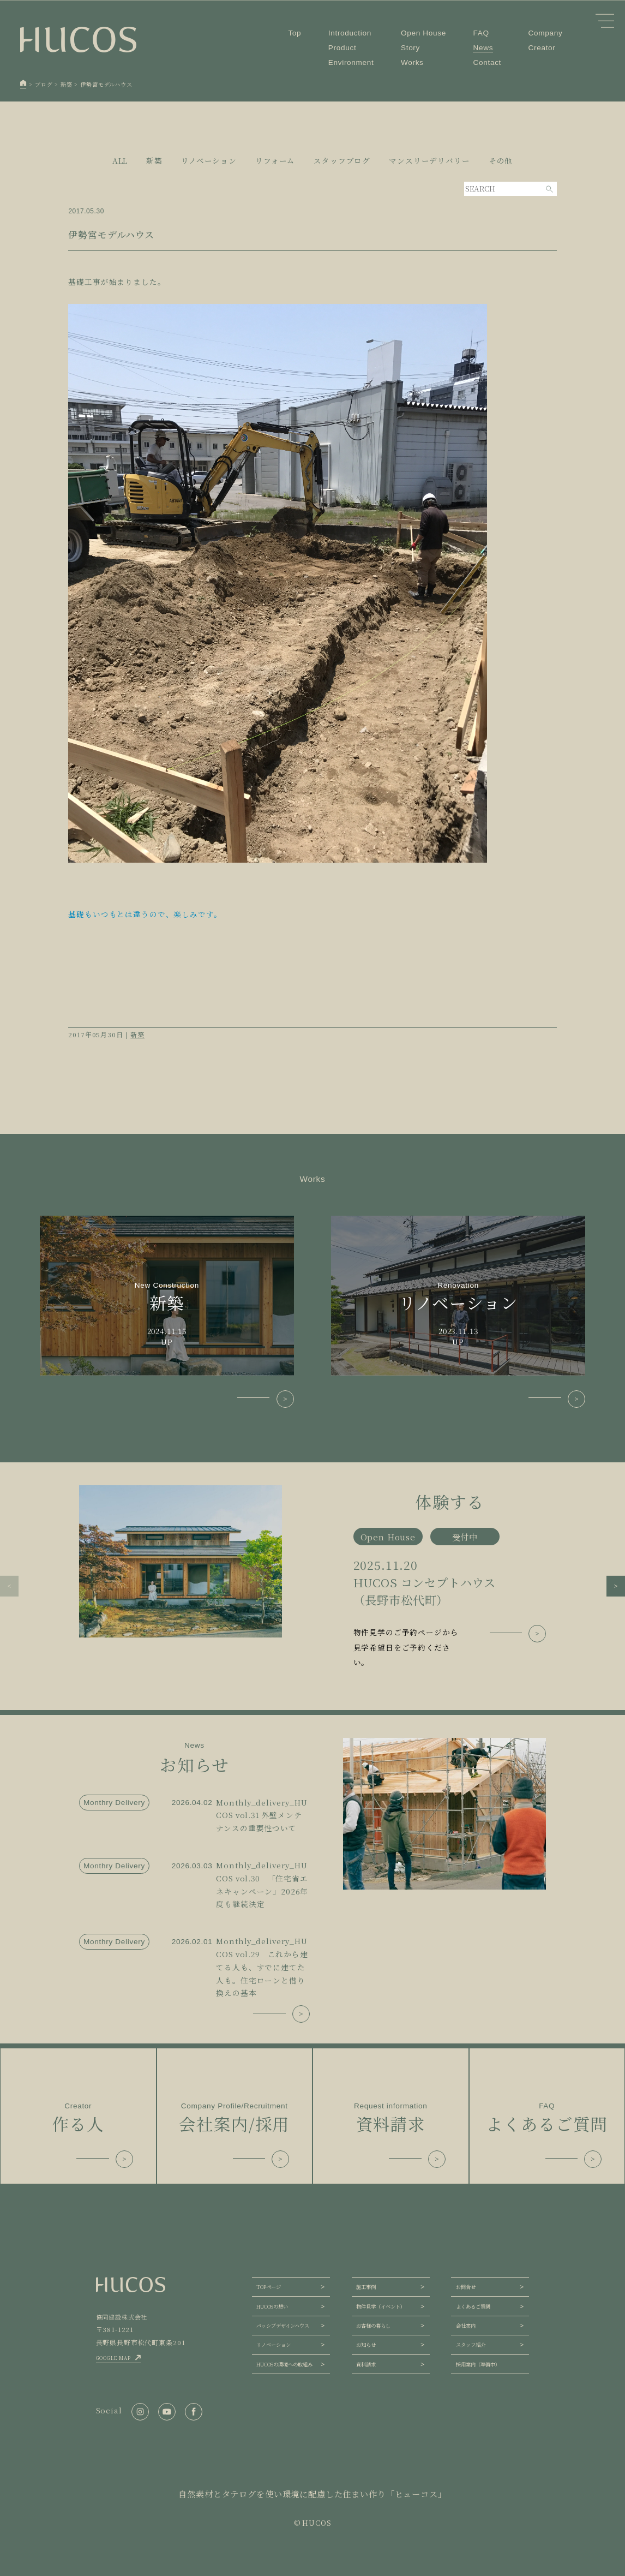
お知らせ (366, 2344)
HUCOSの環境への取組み (284, 2364)
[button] (9, 1586)
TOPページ (268, 2287)
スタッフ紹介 (470, 2344)
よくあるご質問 (473, 2306)
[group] (312, 1577)
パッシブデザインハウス (282, 2325)
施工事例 (366, 2287)
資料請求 (366, 2364)
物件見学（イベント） (380, 2306)
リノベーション (273, 2344)
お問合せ (466, 2287)
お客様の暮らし (373, 2325)
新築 (137, 1034)
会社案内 (466, 2325)
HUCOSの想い (272, 2306)
